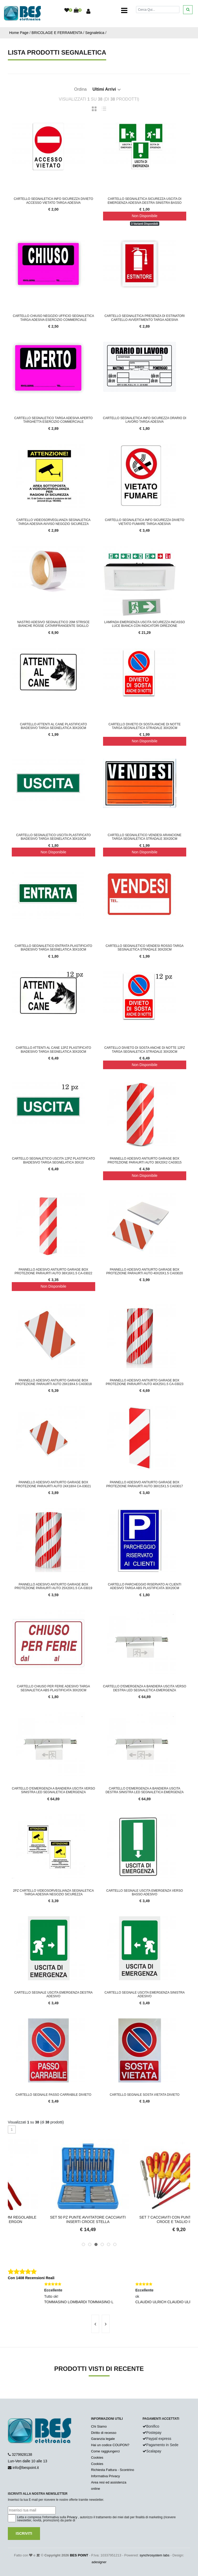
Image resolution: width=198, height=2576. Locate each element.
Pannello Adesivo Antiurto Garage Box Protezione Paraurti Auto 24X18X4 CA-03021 (53, 1484)
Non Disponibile (144, 216)
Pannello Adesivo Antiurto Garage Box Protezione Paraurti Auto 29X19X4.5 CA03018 (53, 1382)
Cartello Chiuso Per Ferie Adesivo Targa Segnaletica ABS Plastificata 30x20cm (53, 1688)
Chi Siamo (99, 2426)
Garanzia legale (103, 2439)
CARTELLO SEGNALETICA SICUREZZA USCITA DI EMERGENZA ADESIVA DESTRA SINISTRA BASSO (145, 200)
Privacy (72, 2517)
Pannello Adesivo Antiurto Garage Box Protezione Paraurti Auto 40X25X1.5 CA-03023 (144, 1382)
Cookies (97, 2457)
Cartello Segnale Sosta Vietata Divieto (144, 2095)
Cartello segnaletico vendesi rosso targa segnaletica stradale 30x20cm (145, 947)
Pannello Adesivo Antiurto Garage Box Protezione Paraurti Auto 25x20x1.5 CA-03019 (53, 1586)
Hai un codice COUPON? (110, 2445)
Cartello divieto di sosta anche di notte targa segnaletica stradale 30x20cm (145, 726)
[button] (83, 2244)
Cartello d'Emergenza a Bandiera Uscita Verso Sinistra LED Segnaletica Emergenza (53, 1790)
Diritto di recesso (103, 2433)
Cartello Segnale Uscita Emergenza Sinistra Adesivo (145, 1994)
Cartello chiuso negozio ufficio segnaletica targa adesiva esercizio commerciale (53, 317)
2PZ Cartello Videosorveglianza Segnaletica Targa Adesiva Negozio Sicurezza (53, 1892)
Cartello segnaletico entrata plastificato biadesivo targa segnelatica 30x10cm (53, 947)
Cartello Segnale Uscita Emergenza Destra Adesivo (53, 1994)
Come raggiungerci (105, 2451)
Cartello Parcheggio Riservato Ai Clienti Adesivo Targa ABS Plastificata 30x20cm (144, 1586)
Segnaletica (94, 33)
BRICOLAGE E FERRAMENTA (57, 33)
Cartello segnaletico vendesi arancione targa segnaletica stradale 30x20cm (145, 837)
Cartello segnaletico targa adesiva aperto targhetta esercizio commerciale (53, 420)
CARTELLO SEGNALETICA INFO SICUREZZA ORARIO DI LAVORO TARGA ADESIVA (144, 420)
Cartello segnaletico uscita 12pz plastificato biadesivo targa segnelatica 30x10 (53, 1160)
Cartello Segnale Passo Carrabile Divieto (53, 2095)
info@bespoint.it (26, 2467)
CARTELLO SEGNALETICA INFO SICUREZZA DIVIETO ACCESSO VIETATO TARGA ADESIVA (53, 200)
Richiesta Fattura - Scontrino (112, 2470)
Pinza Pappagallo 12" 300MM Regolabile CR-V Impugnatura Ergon (53, 2219)
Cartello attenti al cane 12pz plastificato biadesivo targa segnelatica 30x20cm (53, 1049)
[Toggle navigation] (124, 10)
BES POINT (79, 2555)
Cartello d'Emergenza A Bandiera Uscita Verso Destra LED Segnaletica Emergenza (144, 1688)
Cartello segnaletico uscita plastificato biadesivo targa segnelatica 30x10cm (53, 837)
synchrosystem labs (154, 2555)
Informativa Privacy (105, 2476)
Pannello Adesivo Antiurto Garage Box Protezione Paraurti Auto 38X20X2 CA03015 (145, 1160)
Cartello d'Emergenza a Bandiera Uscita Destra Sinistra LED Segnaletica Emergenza (144, 1790)
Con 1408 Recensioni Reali (31, 2278)
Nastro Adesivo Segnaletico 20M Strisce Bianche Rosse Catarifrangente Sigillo (53, 624)
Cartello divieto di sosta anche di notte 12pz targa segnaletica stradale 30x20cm (144, 1049)
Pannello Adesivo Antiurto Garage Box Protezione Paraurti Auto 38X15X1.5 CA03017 (144, 1484)
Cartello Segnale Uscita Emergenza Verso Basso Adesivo (144, 1892)
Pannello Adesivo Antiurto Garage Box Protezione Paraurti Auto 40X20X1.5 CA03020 (144, 1271)
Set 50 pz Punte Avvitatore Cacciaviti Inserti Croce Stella (144, 2219)
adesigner (99, 2562)
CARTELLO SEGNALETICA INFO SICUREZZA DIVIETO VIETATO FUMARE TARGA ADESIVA (144, 521)
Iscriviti (24, 2533)
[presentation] (95, 2324)
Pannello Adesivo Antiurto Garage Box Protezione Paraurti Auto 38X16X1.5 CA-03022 (53, 1271)
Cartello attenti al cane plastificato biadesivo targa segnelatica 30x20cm (53, 726)
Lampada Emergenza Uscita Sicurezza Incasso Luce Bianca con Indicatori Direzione (144, 624)
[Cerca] (158, 9)
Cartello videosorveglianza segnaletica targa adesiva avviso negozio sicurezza (53, 521)
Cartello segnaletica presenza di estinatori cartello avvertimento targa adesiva (144, 317)
